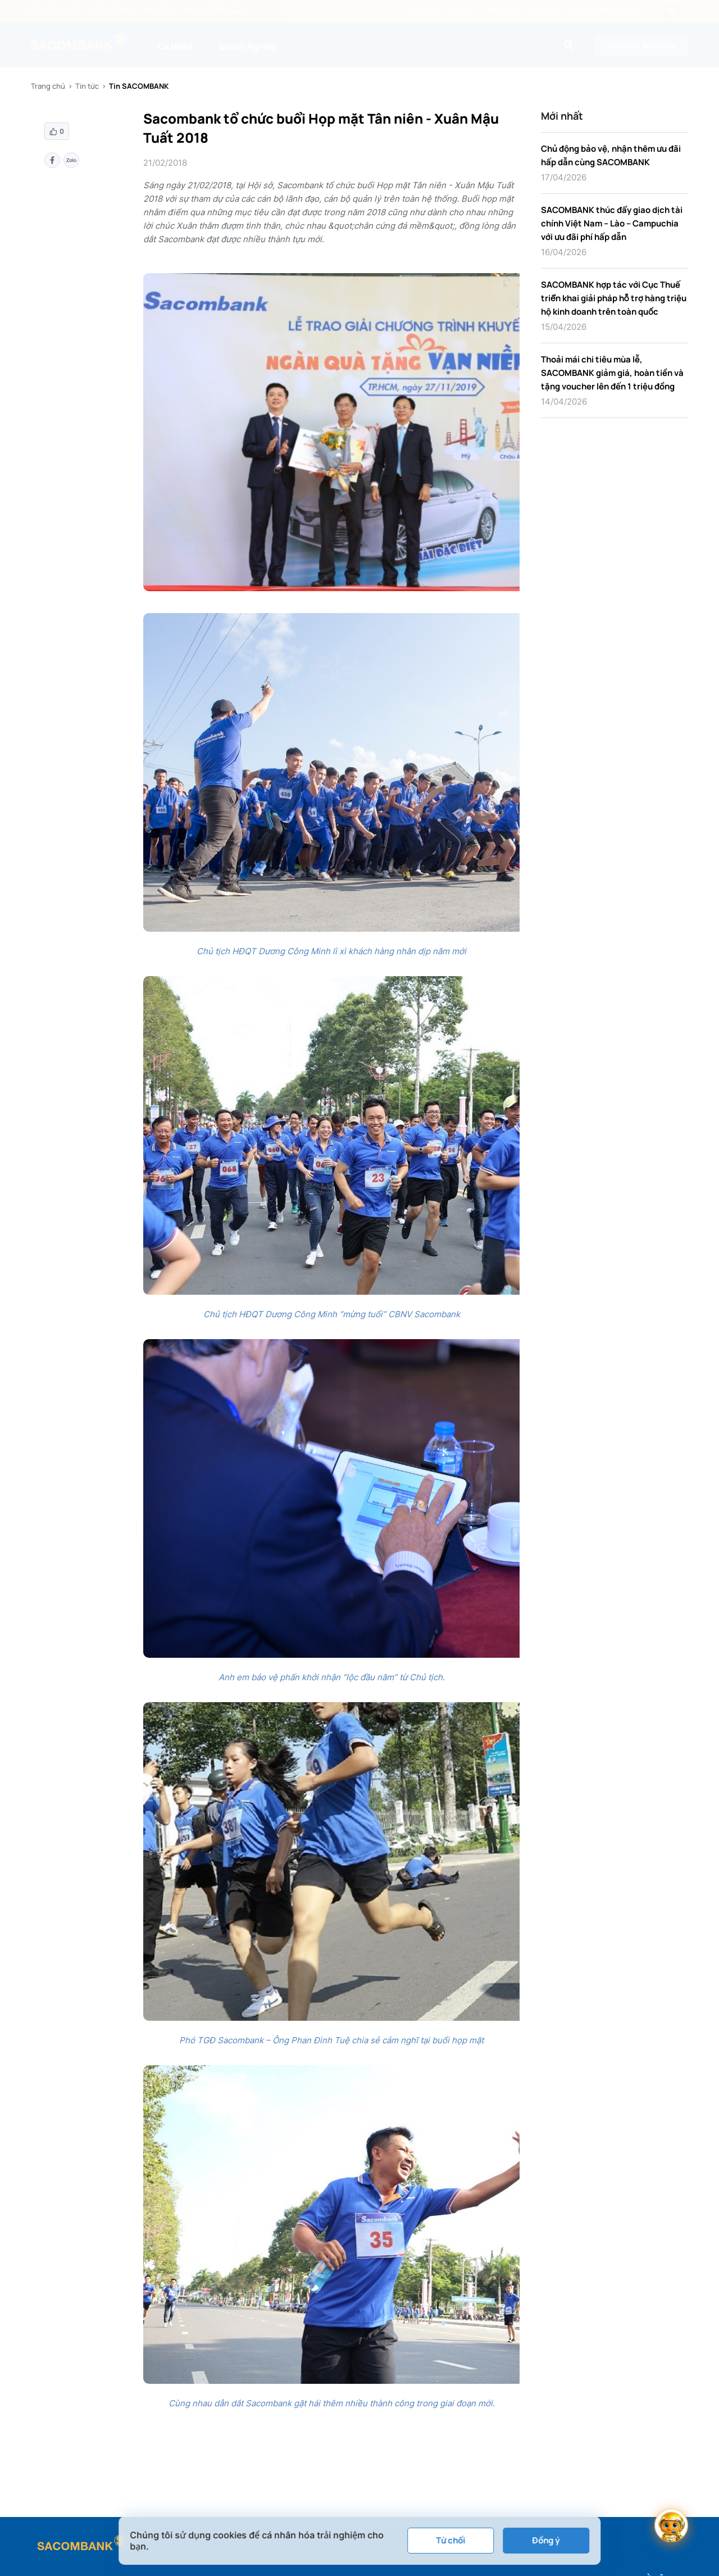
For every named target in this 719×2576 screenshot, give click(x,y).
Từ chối (450, 2540)
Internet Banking (641, 45)
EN (671, 11)
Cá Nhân (175, 46)
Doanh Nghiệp (247, 46)
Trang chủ (48, 86)
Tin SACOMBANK (139, 86)
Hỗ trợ (542, 11)
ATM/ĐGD (501, 11)
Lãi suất (424, 11)
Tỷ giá (462, 11)
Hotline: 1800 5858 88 (604, 11)
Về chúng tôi (54, 11)
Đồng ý (545, 2540)
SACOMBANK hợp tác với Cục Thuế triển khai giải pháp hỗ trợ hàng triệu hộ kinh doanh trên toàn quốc (613, 298)
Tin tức (157, 11)
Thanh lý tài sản (213, 11)
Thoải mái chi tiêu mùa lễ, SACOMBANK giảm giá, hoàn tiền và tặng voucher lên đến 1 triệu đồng (612, 372)
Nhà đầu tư (111, 11)
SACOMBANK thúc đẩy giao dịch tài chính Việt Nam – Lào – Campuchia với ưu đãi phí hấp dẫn (611, 223)
